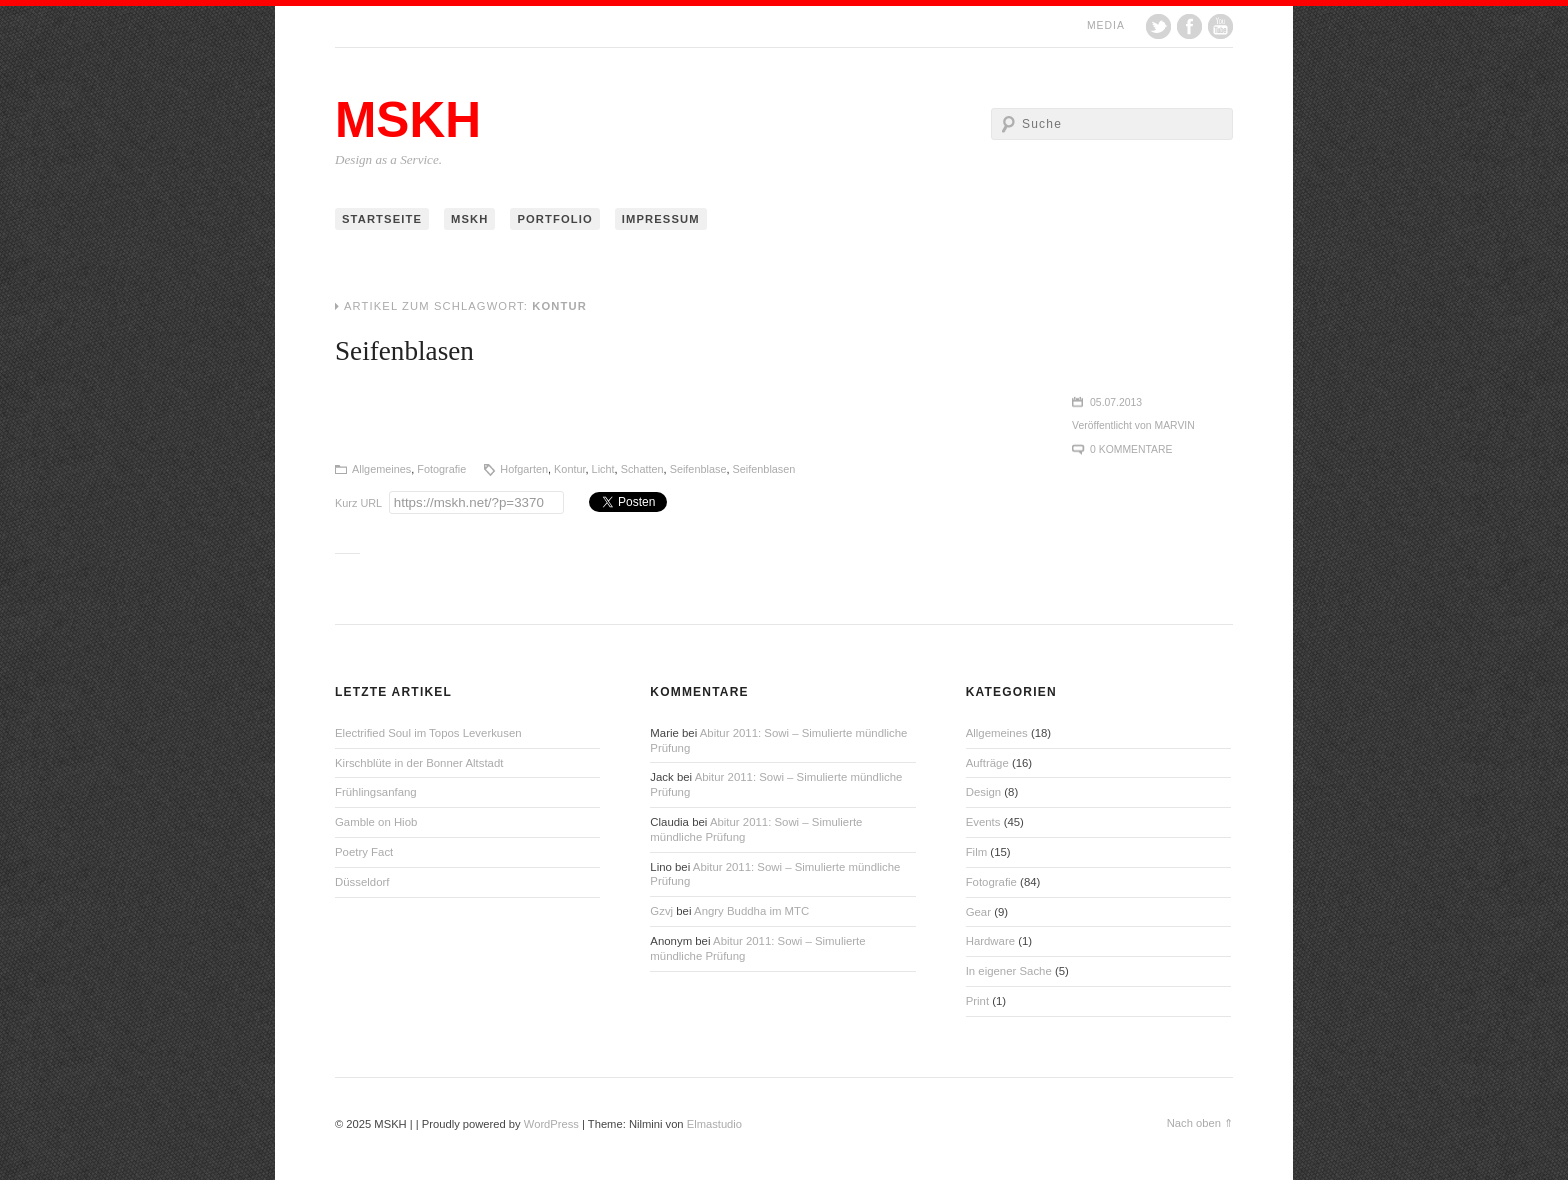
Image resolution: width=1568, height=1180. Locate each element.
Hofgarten (524, 469)
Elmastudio (714, 1124)
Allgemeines (381, 469)
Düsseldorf (362, 882)
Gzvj (661, 911)
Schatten (642, 469)
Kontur (569, 469)
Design (983, 792)
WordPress (551, 1124)
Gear (978, 912)
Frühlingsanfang (376, 792)
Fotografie (441, 469)
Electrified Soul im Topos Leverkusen (428, 733)
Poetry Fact (364, 852)
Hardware (990, 941)
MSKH (408, 120)
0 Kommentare (1131, 449)
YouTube (1220, 26)
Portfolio (554, 219)
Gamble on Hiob (376, 822)
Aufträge (987, 763)
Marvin (1175, 425)
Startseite (382, 219)
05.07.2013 (1116, 402)
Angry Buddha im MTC (751, 911)
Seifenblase (698, 469)
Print (977, 1001)
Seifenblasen (404, 351)
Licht (603, 469)
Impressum (661, 219)
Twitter (1158, 26)
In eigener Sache (1009, 971)
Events (983, 822)
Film (977, 852)
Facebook (1189, 26)
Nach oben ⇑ (1200, 1123)
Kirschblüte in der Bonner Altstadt (419, 763)
